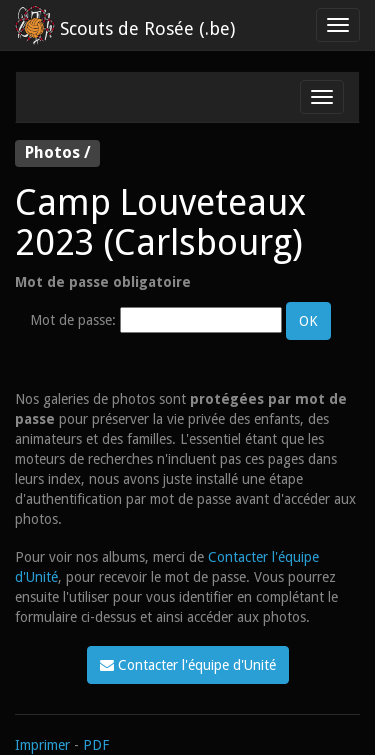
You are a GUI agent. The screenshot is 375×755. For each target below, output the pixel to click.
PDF (96, 745)
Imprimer (42, 745)
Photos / (58, 152)
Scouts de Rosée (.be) (125, 25)
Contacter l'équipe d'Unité (188, 665)
